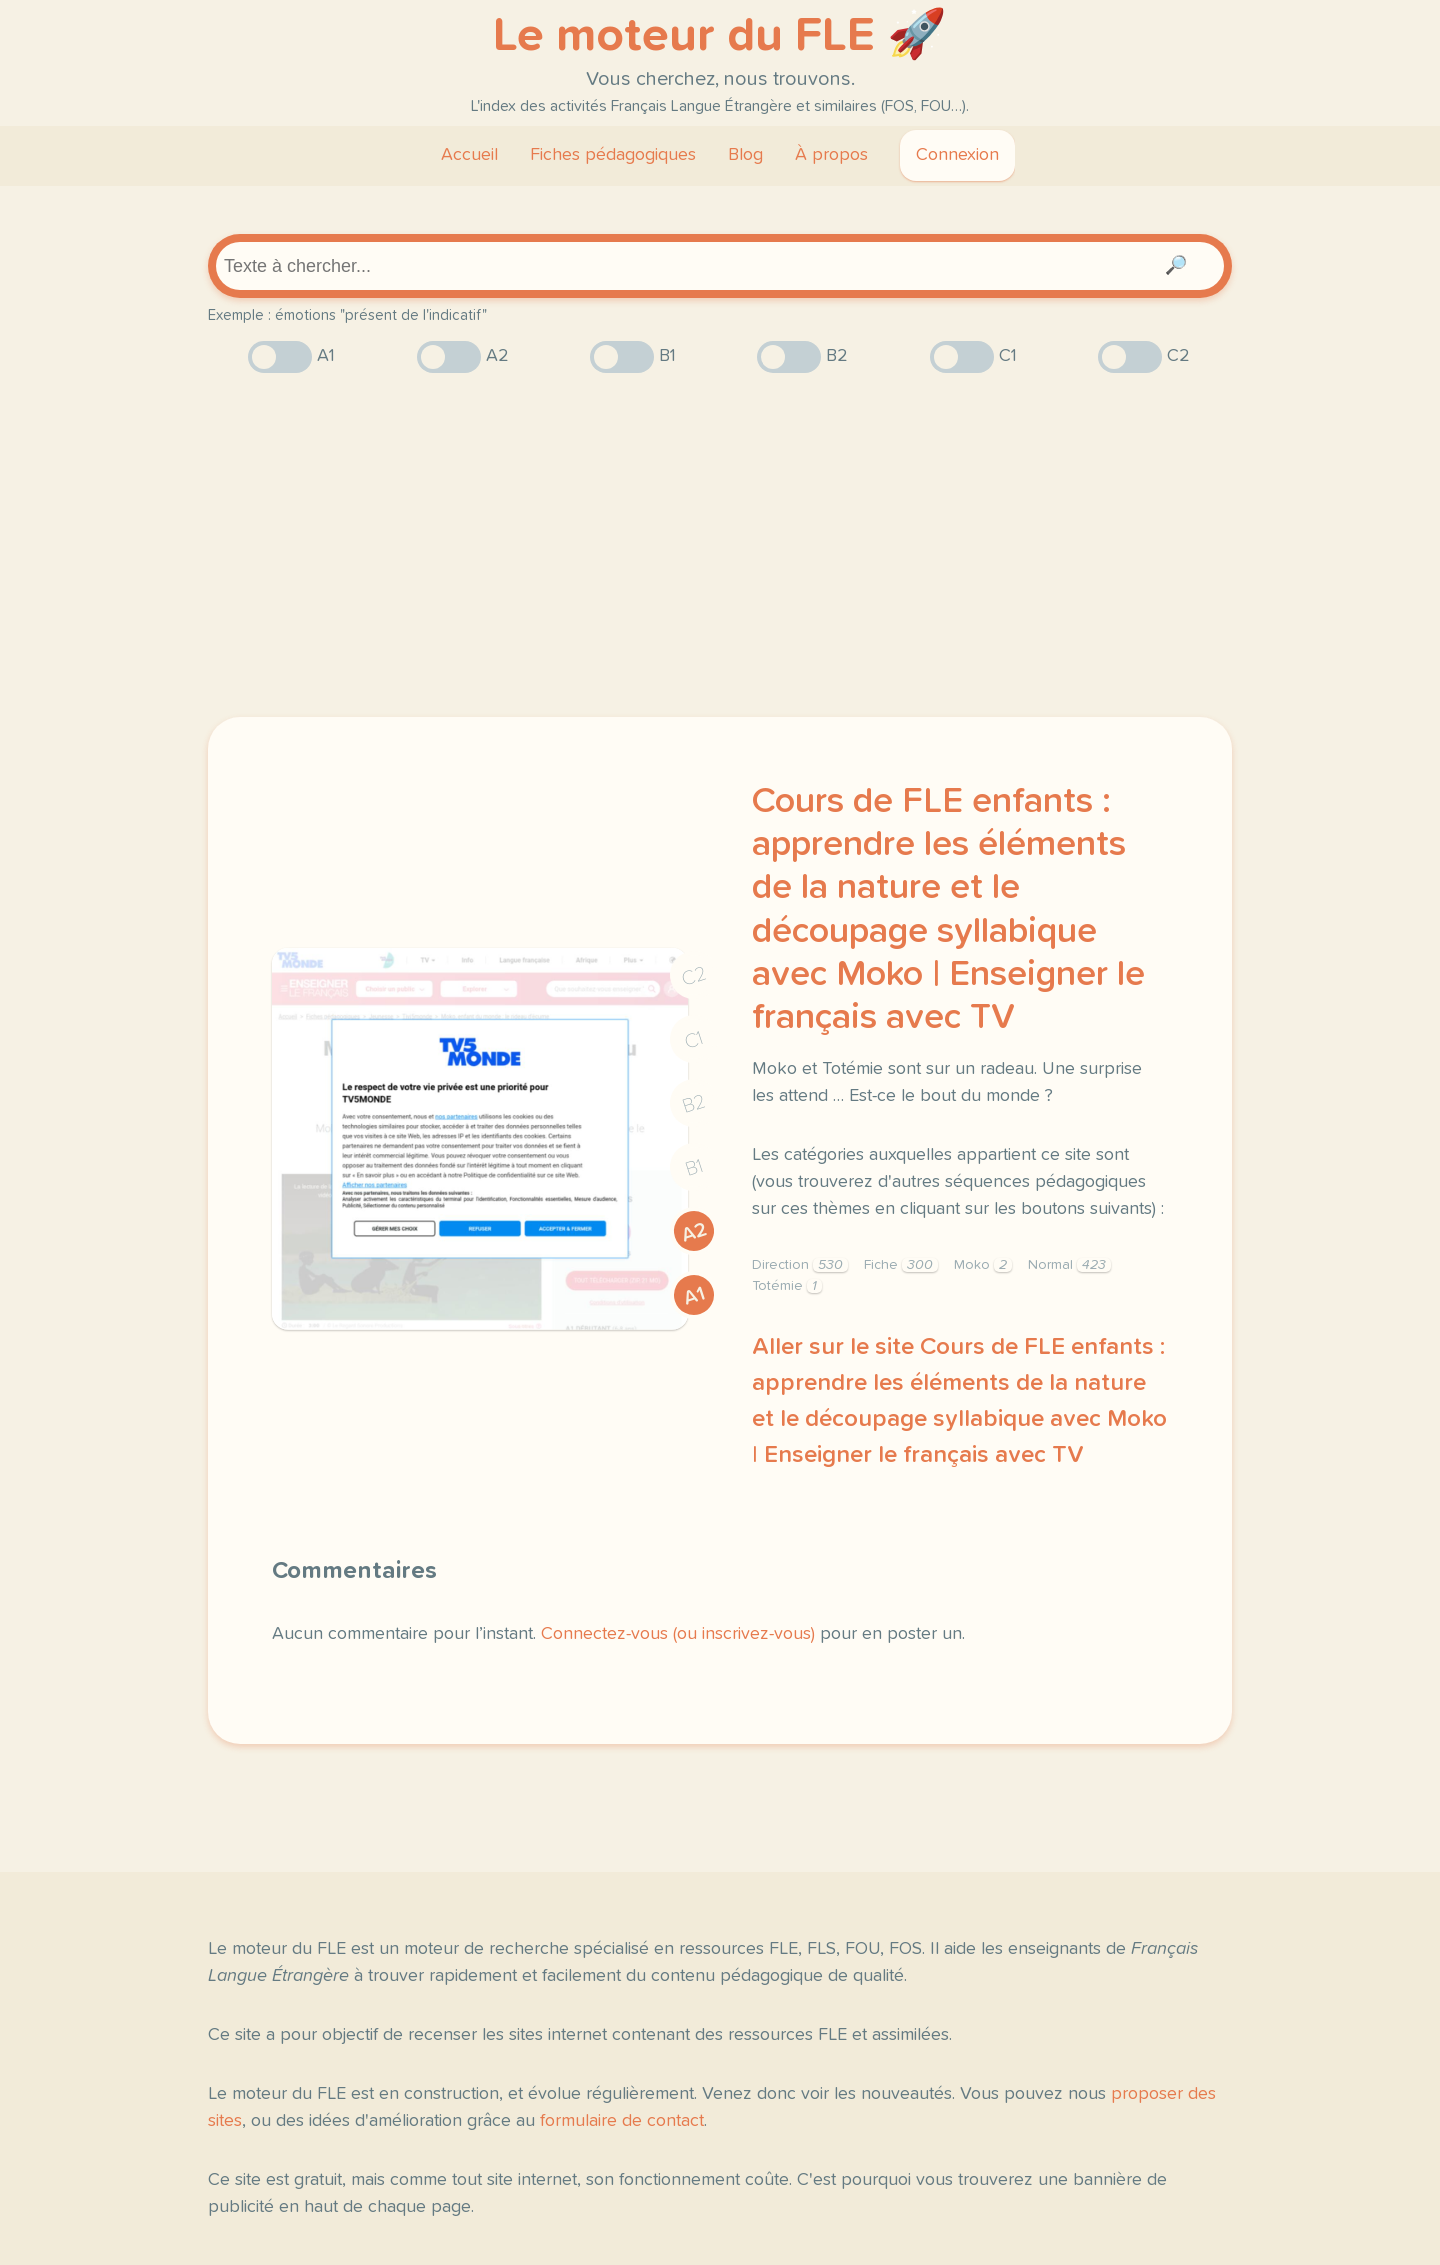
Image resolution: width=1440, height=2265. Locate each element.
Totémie (787, 1286)
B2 (694, 1104)
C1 (694, 1040)
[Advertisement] (720, 545)
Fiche (901, 1265)
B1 (694, 1168)
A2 (694, 1232)
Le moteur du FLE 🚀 (720, 36)
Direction (800, 1265)
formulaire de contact (622, 2121)
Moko (983, 1265)
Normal (1069, 1265)
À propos (831, 155)
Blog (745, 155)
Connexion (957, 155)
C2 (694, 976)
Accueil (469, 155)
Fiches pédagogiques (613, 155)
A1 (694, 1296)
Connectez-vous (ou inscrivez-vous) (678, 1634)
